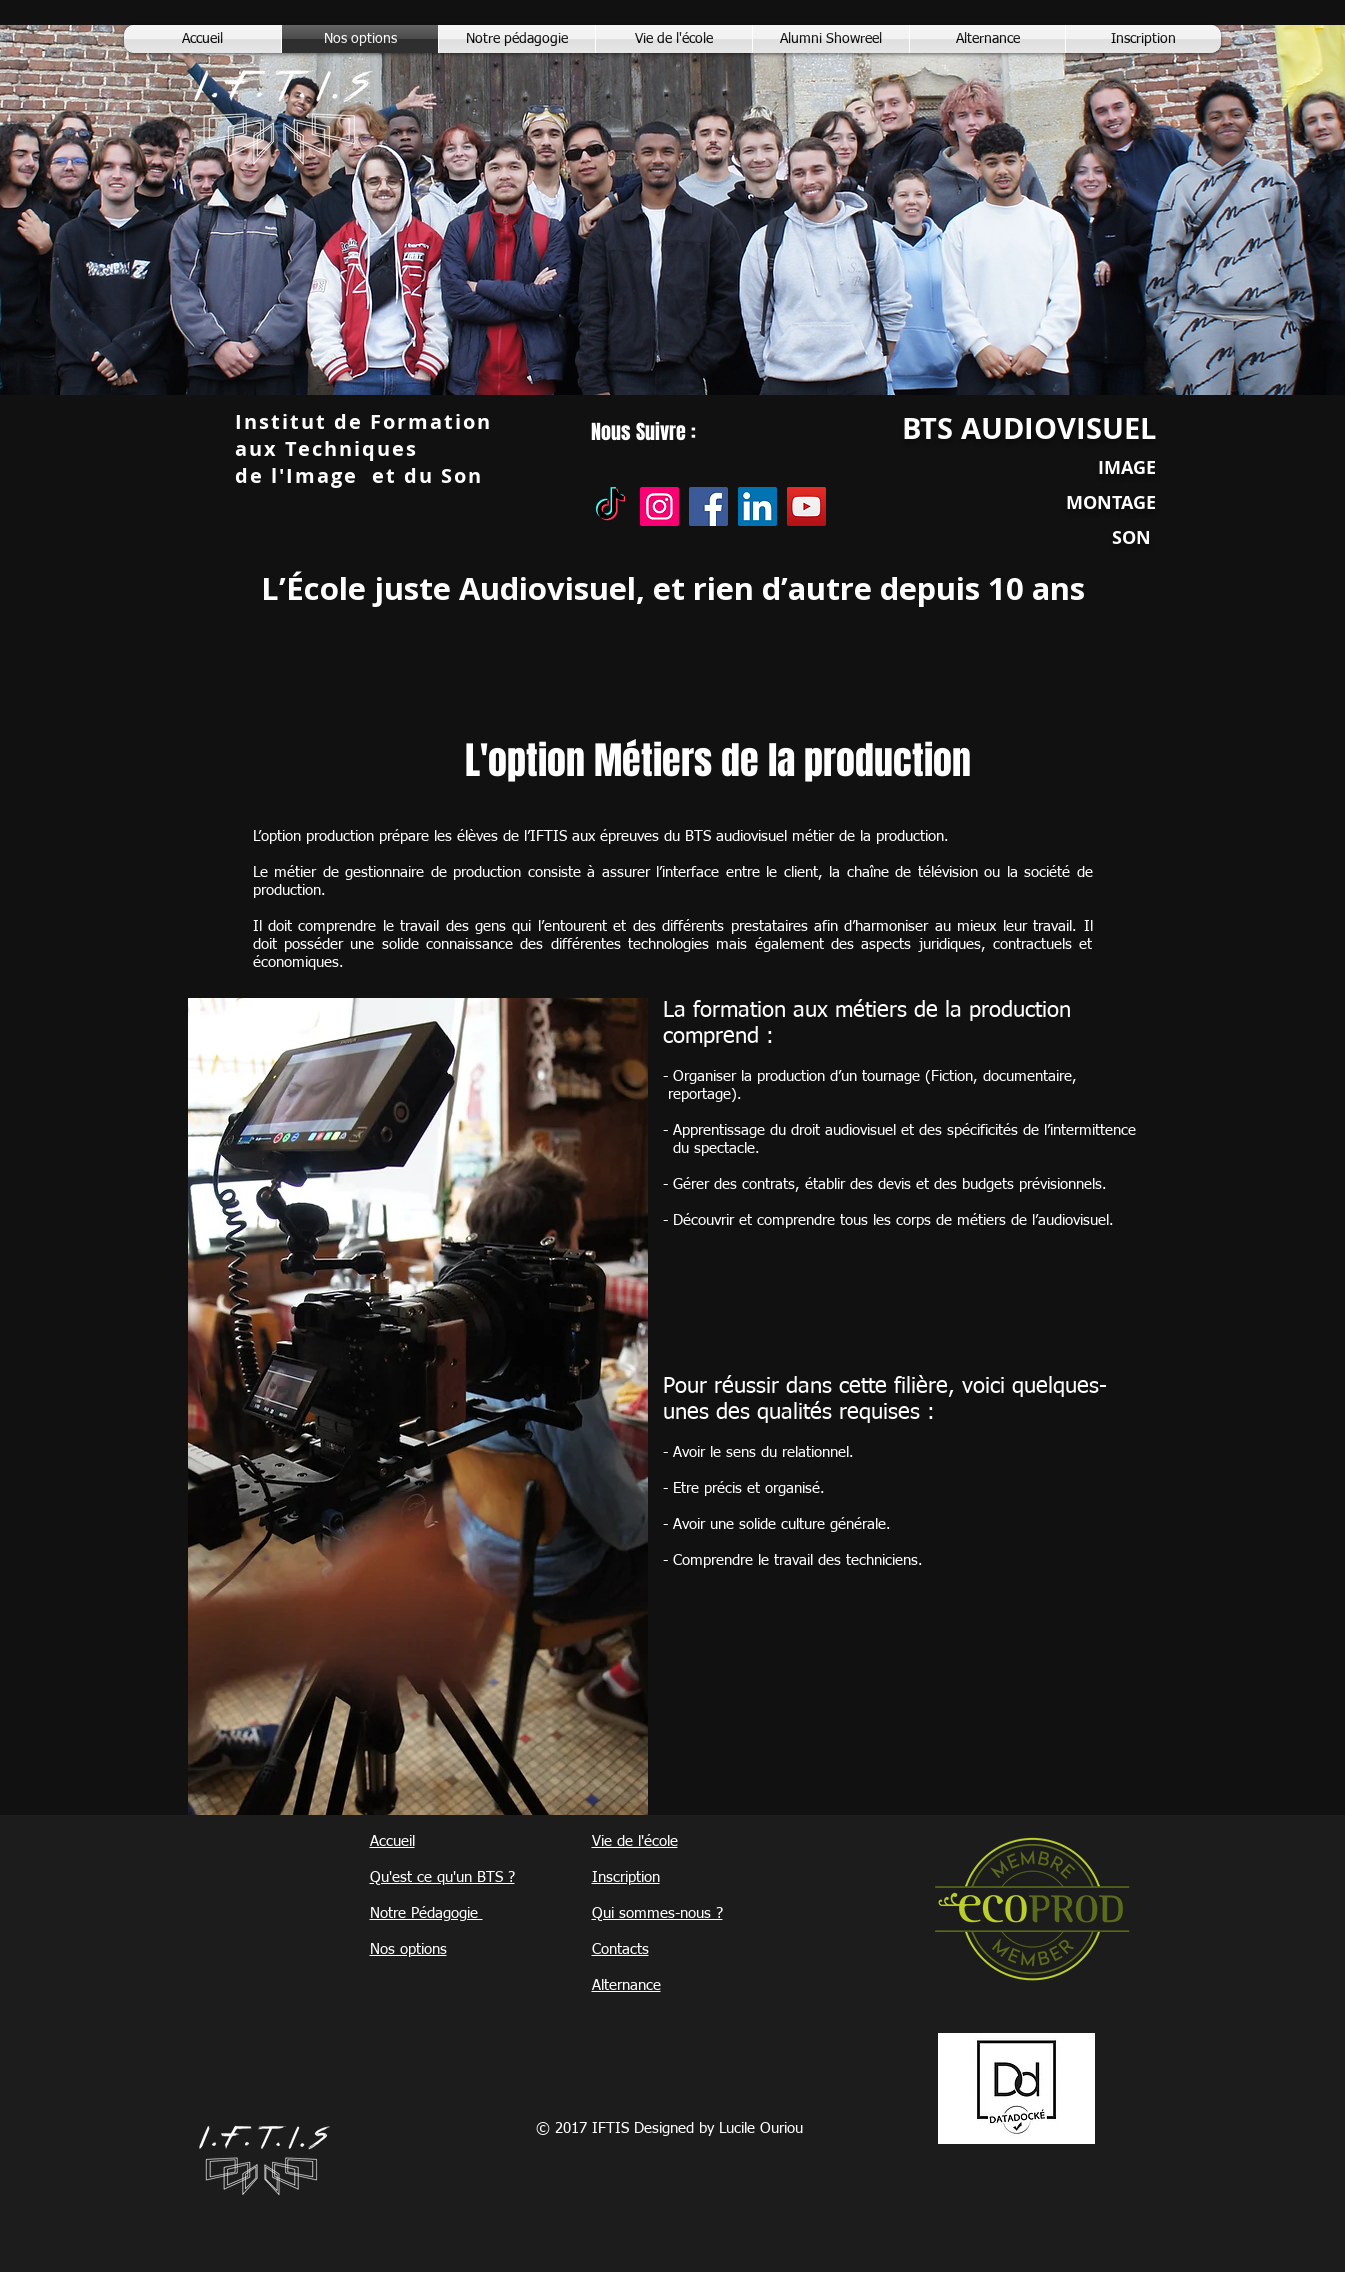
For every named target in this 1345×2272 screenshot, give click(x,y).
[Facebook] (708, 506)
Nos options (408, 1949)
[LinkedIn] (757, 506)
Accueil (392, 1841)
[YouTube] (806, 506)
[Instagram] (659, 506)
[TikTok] (610, 506)
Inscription (626, 1877)
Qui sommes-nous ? (657, 1913)
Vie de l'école (635, 1841)
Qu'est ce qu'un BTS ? (442, 1877)
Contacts (620, 1949)
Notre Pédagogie (426, 1913)
